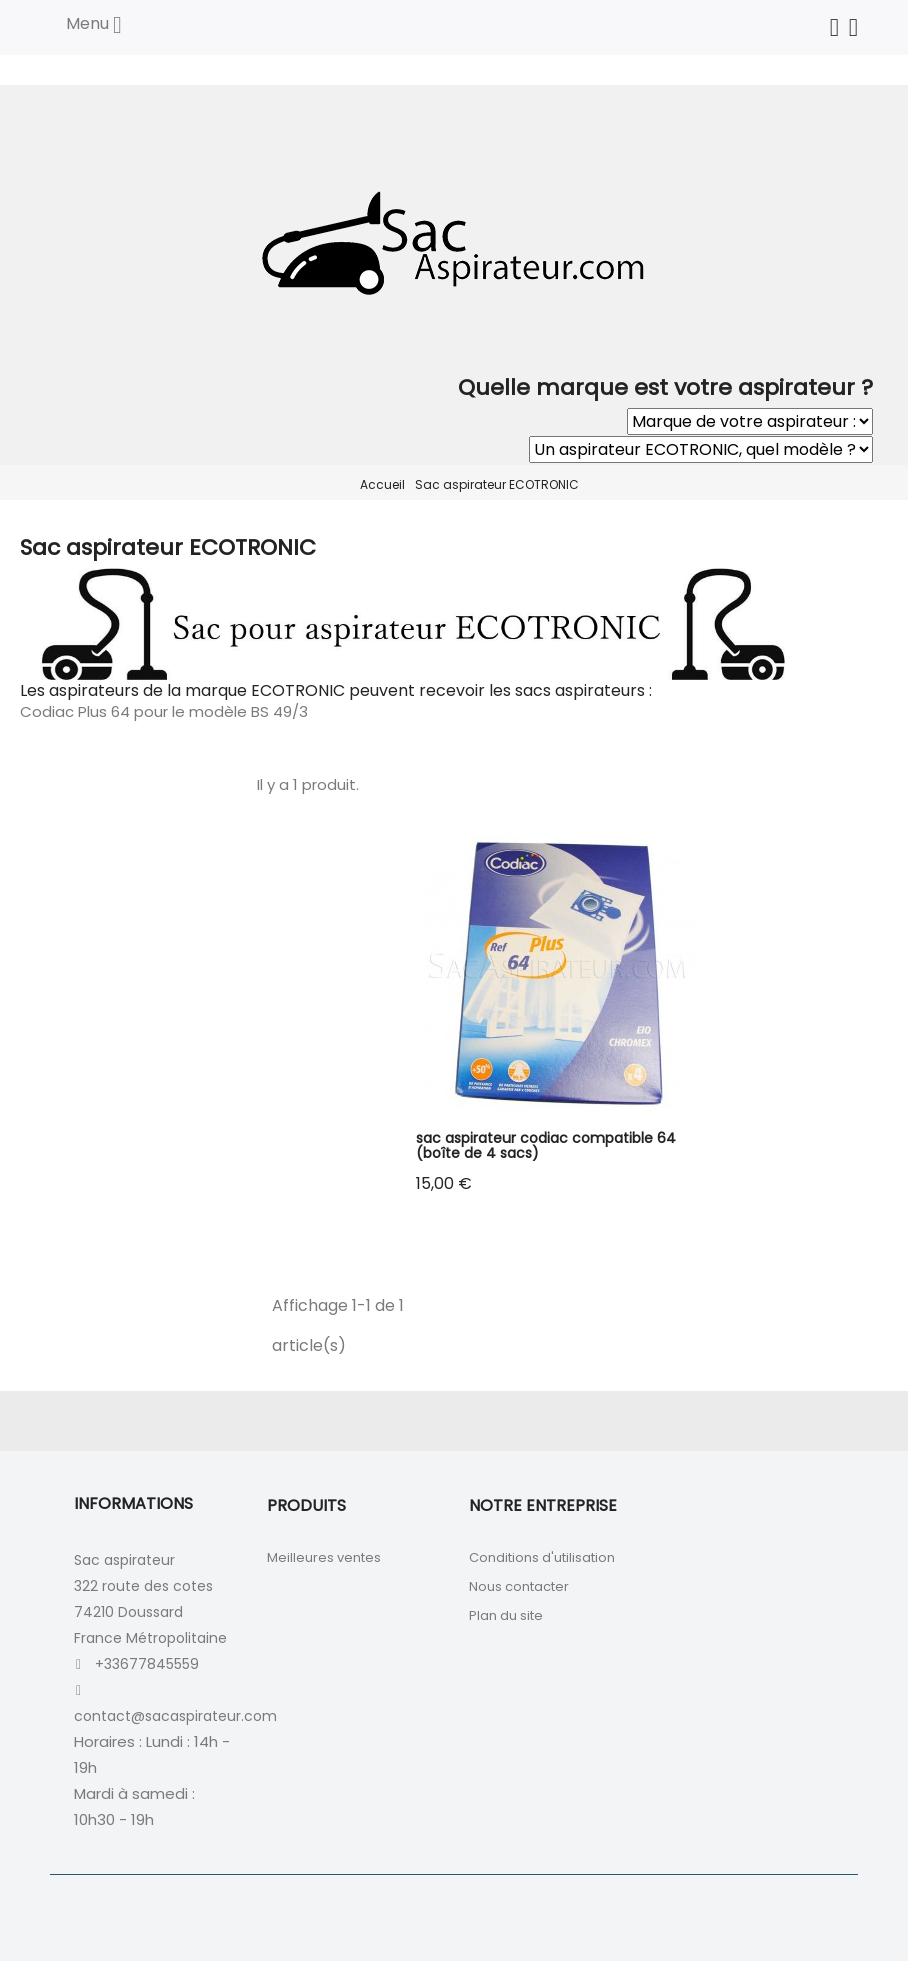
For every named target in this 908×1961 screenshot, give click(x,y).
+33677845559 (147, 1664)
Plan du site (506, 1615)
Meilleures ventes (324, 1557)
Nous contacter (519, 1586)
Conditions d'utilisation (542, 1557)
